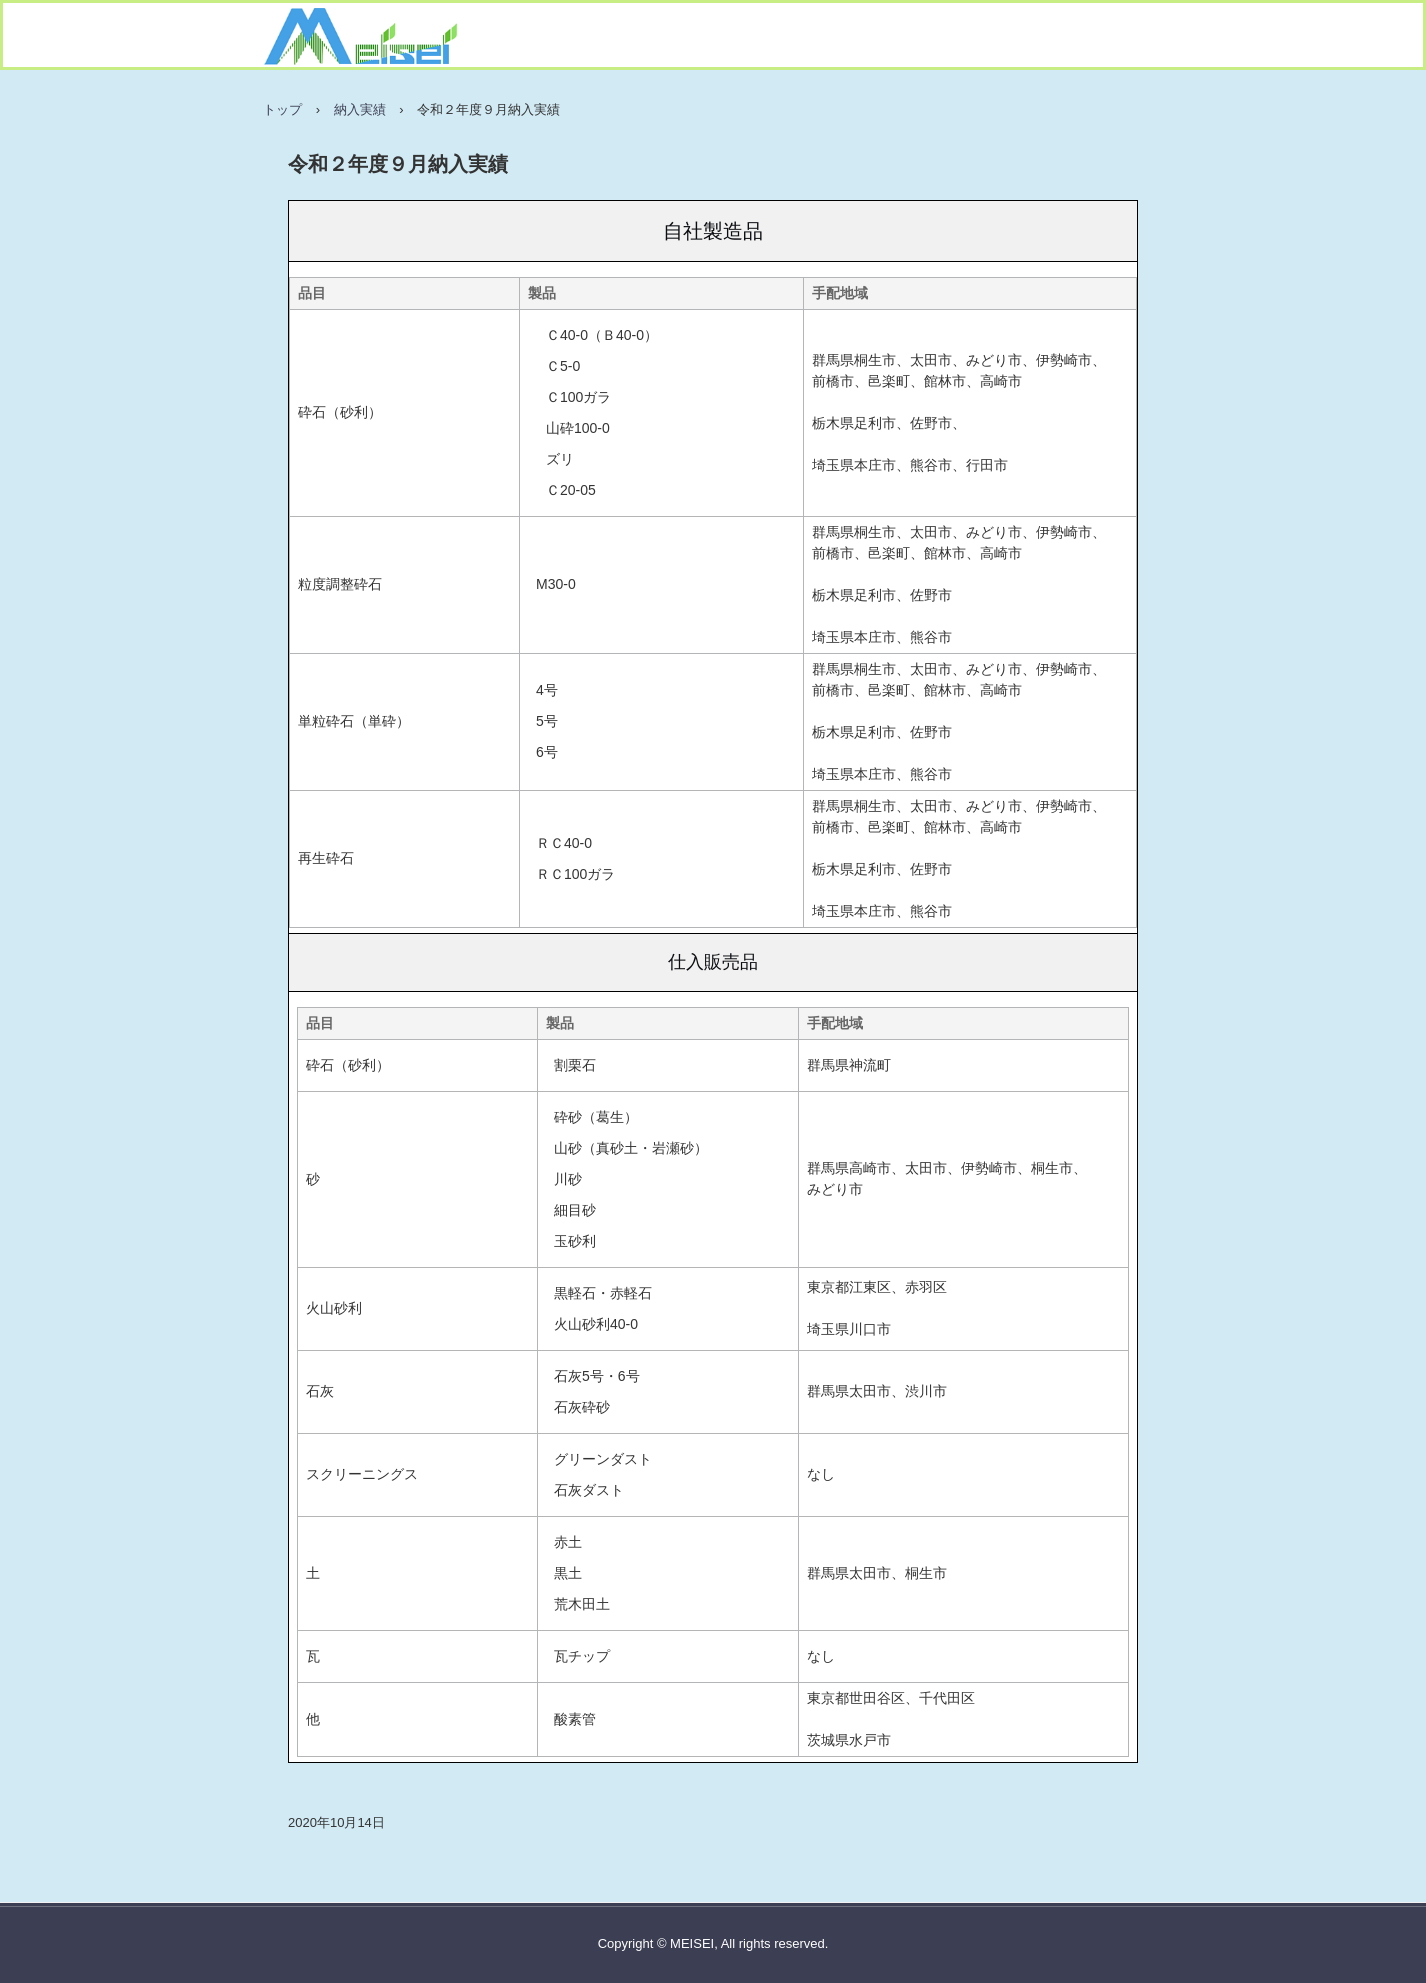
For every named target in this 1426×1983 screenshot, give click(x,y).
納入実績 (360, 109)
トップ (282, 109)
